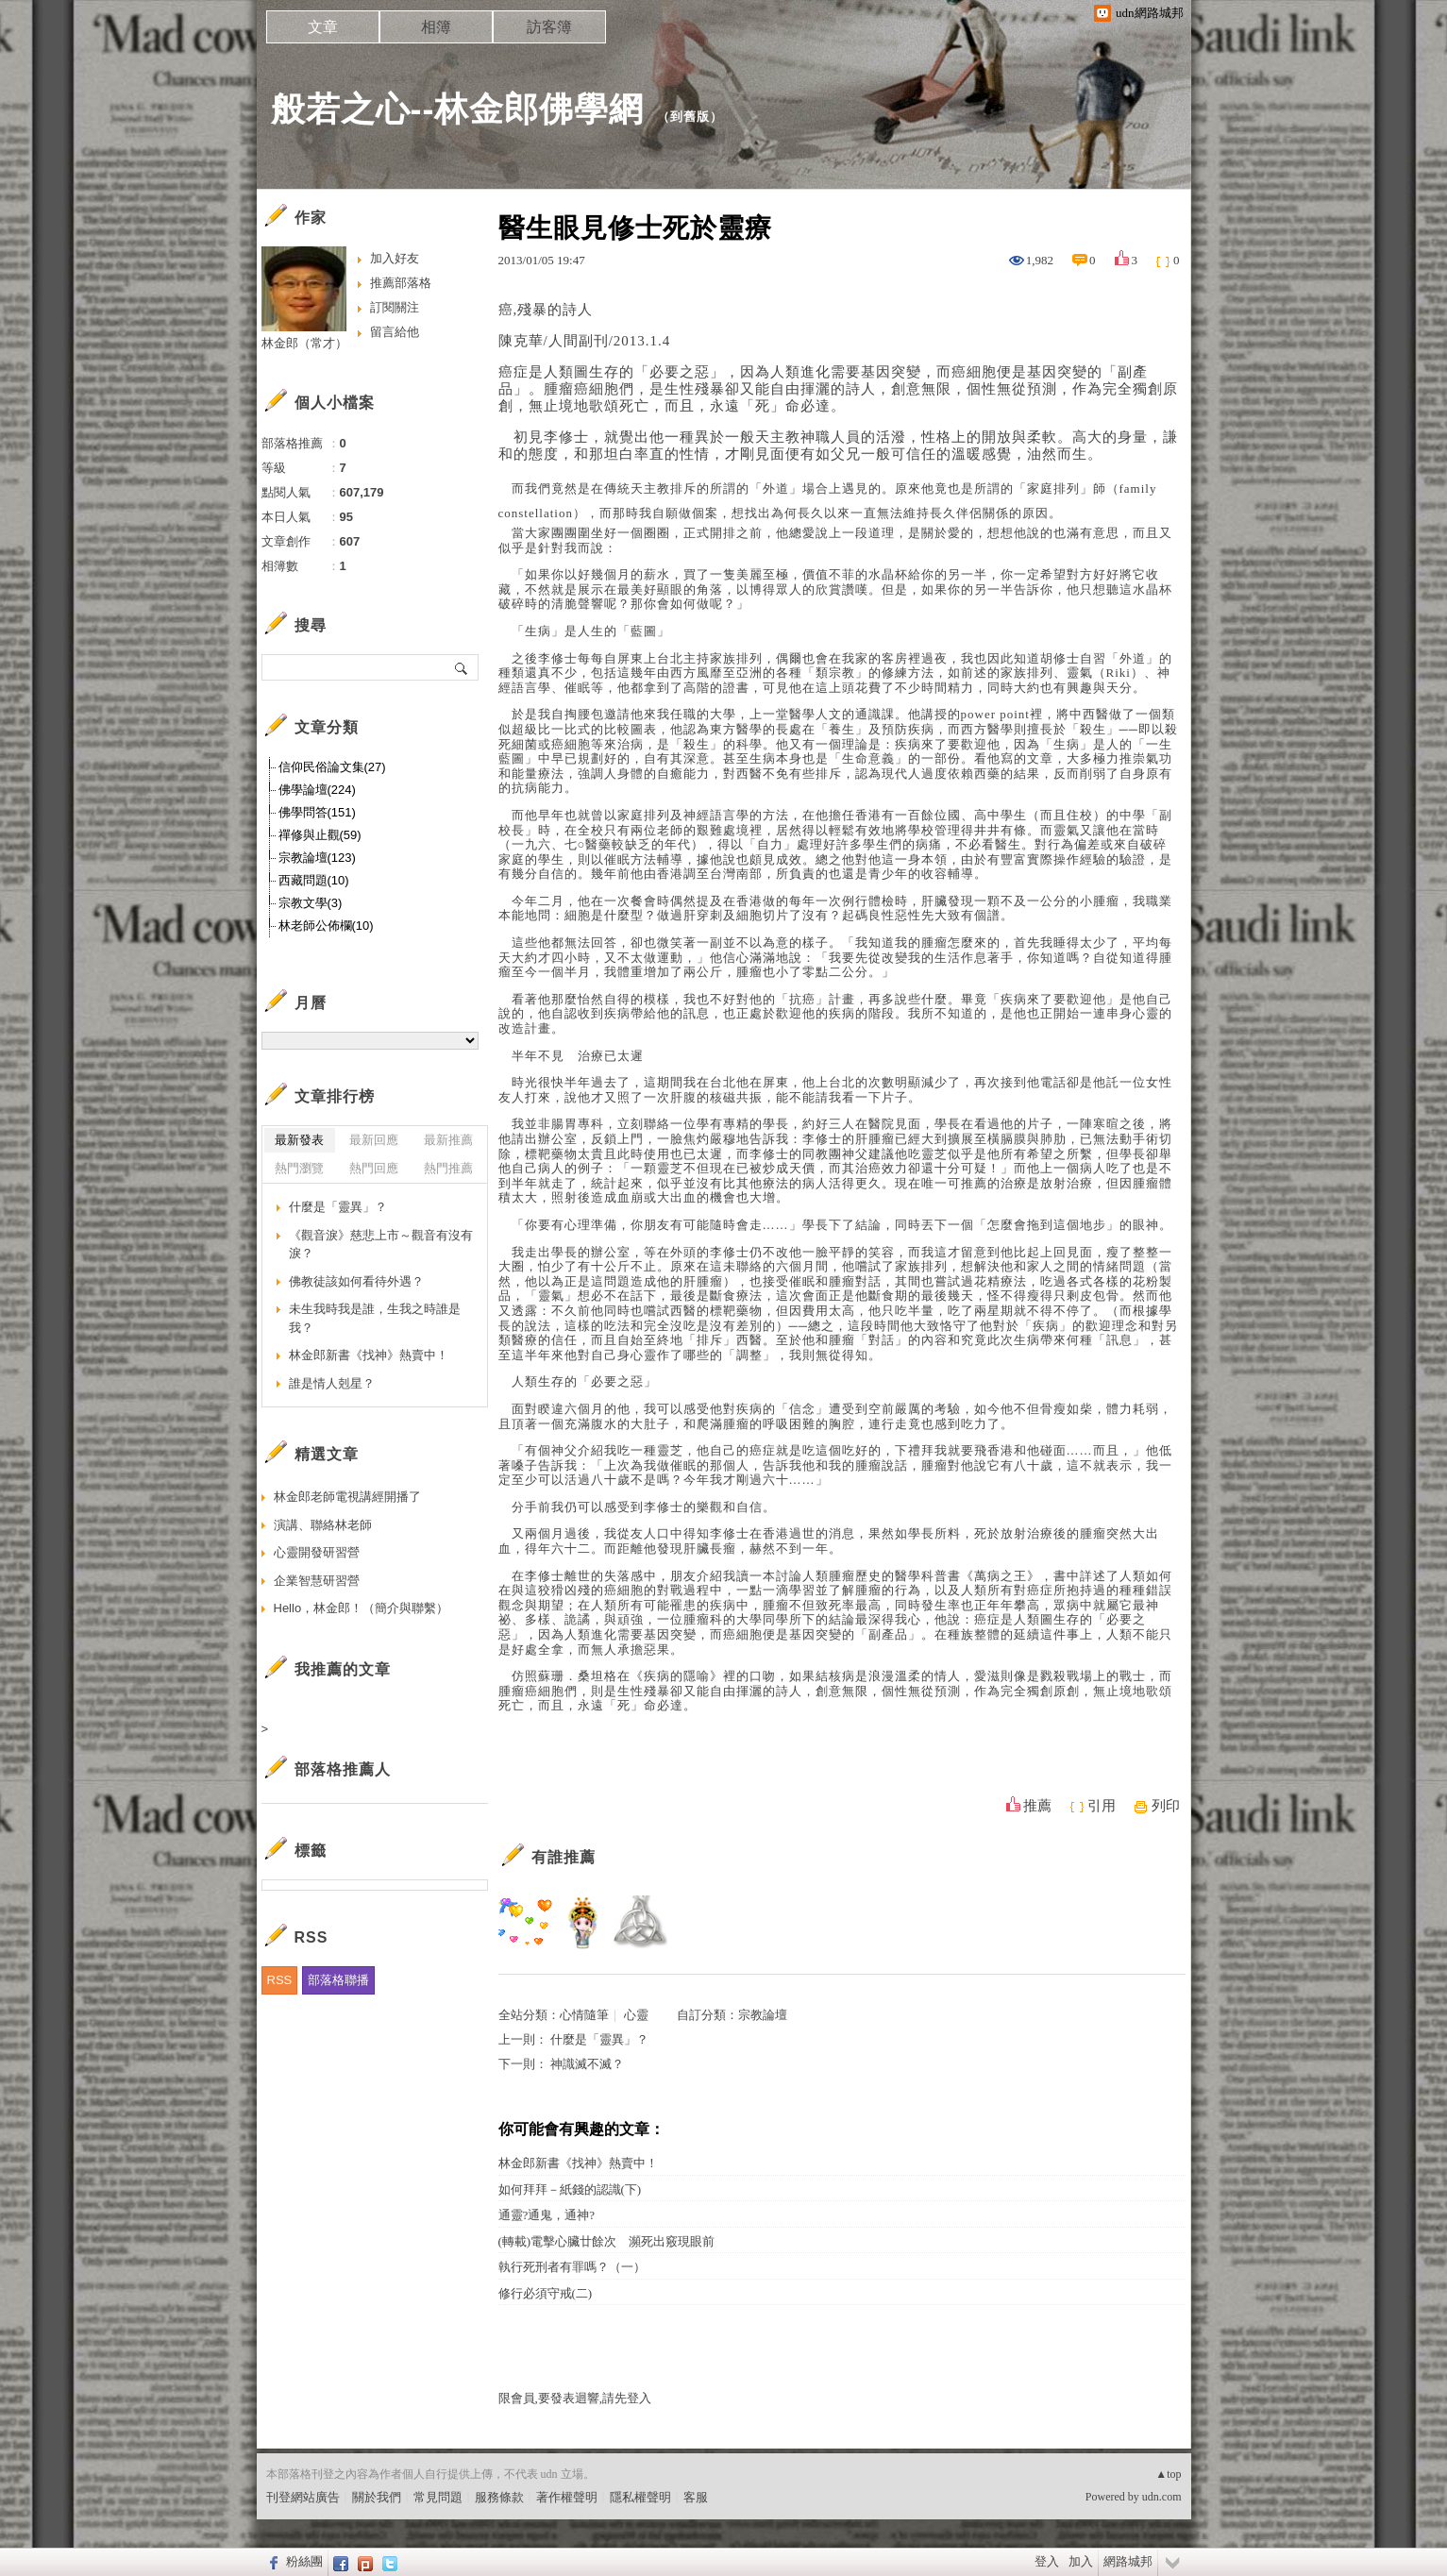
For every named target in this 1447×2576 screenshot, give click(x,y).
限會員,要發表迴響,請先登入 (575, 2398)
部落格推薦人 (342, 1769)
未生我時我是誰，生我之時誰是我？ (375, 1318)
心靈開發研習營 (317, 1552)
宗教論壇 (762, 2015)
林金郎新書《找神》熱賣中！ (578, 2163)
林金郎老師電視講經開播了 (347, 1497)
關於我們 (376, 2497)
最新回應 (373, 1140)
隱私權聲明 (640, 2497)
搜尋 (462, 667)
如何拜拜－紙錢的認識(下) (570, 2189)
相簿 (436, 27)
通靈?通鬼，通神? (547, 2215)
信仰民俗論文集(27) (332, 767)
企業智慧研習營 (317, 1581)
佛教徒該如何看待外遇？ (356, 1281)
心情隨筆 (584, 2015)
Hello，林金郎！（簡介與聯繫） (361, 1608)
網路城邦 (1128, 2561)
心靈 (636, 2015)
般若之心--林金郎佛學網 (458, 109)
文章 (323, 27)
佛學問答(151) (317, 812)
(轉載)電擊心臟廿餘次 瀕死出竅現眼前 (606, 2241)
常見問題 (438, 2497)
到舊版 (690, 116)
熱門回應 (373, 1168)
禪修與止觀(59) (320, 835)
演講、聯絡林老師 (323, 1525)
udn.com (1162, 2496)
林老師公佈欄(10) (326, 925)
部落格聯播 (338, 1980)
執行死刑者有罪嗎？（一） (572, 2267)
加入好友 (394, 258)
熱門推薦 (448, 1168)
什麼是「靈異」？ (599, 2039)
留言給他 (394, 332)
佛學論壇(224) (317, 790)
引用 (1101, 1805)
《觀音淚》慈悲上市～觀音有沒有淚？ (381, 1244)
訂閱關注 (394, 307)
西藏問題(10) (313, 880)
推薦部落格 (400, 283)
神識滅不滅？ (587, 2064)
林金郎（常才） (304, 343)
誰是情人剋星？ (332, 1383)
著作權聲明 (566, 2497)
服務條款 (499, 2497)
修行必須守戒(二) (545, 2293)
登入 (1047, 2561)
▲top (1168, 2474)
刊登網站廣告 (303, 2497)
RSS (280, 1980)
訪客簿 (549, 27)
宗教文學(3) (310, 903)
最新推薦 (448, 1140)
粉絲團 (304, 2561)
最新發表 (299, 1140)
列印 (1166, 1805)
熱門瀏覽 (299, 1168)
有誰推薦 (563, 1857)
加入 (1080, 2561)
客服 (695, 2497)
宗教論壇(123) (317, 857)
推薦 (1037, 1805)
